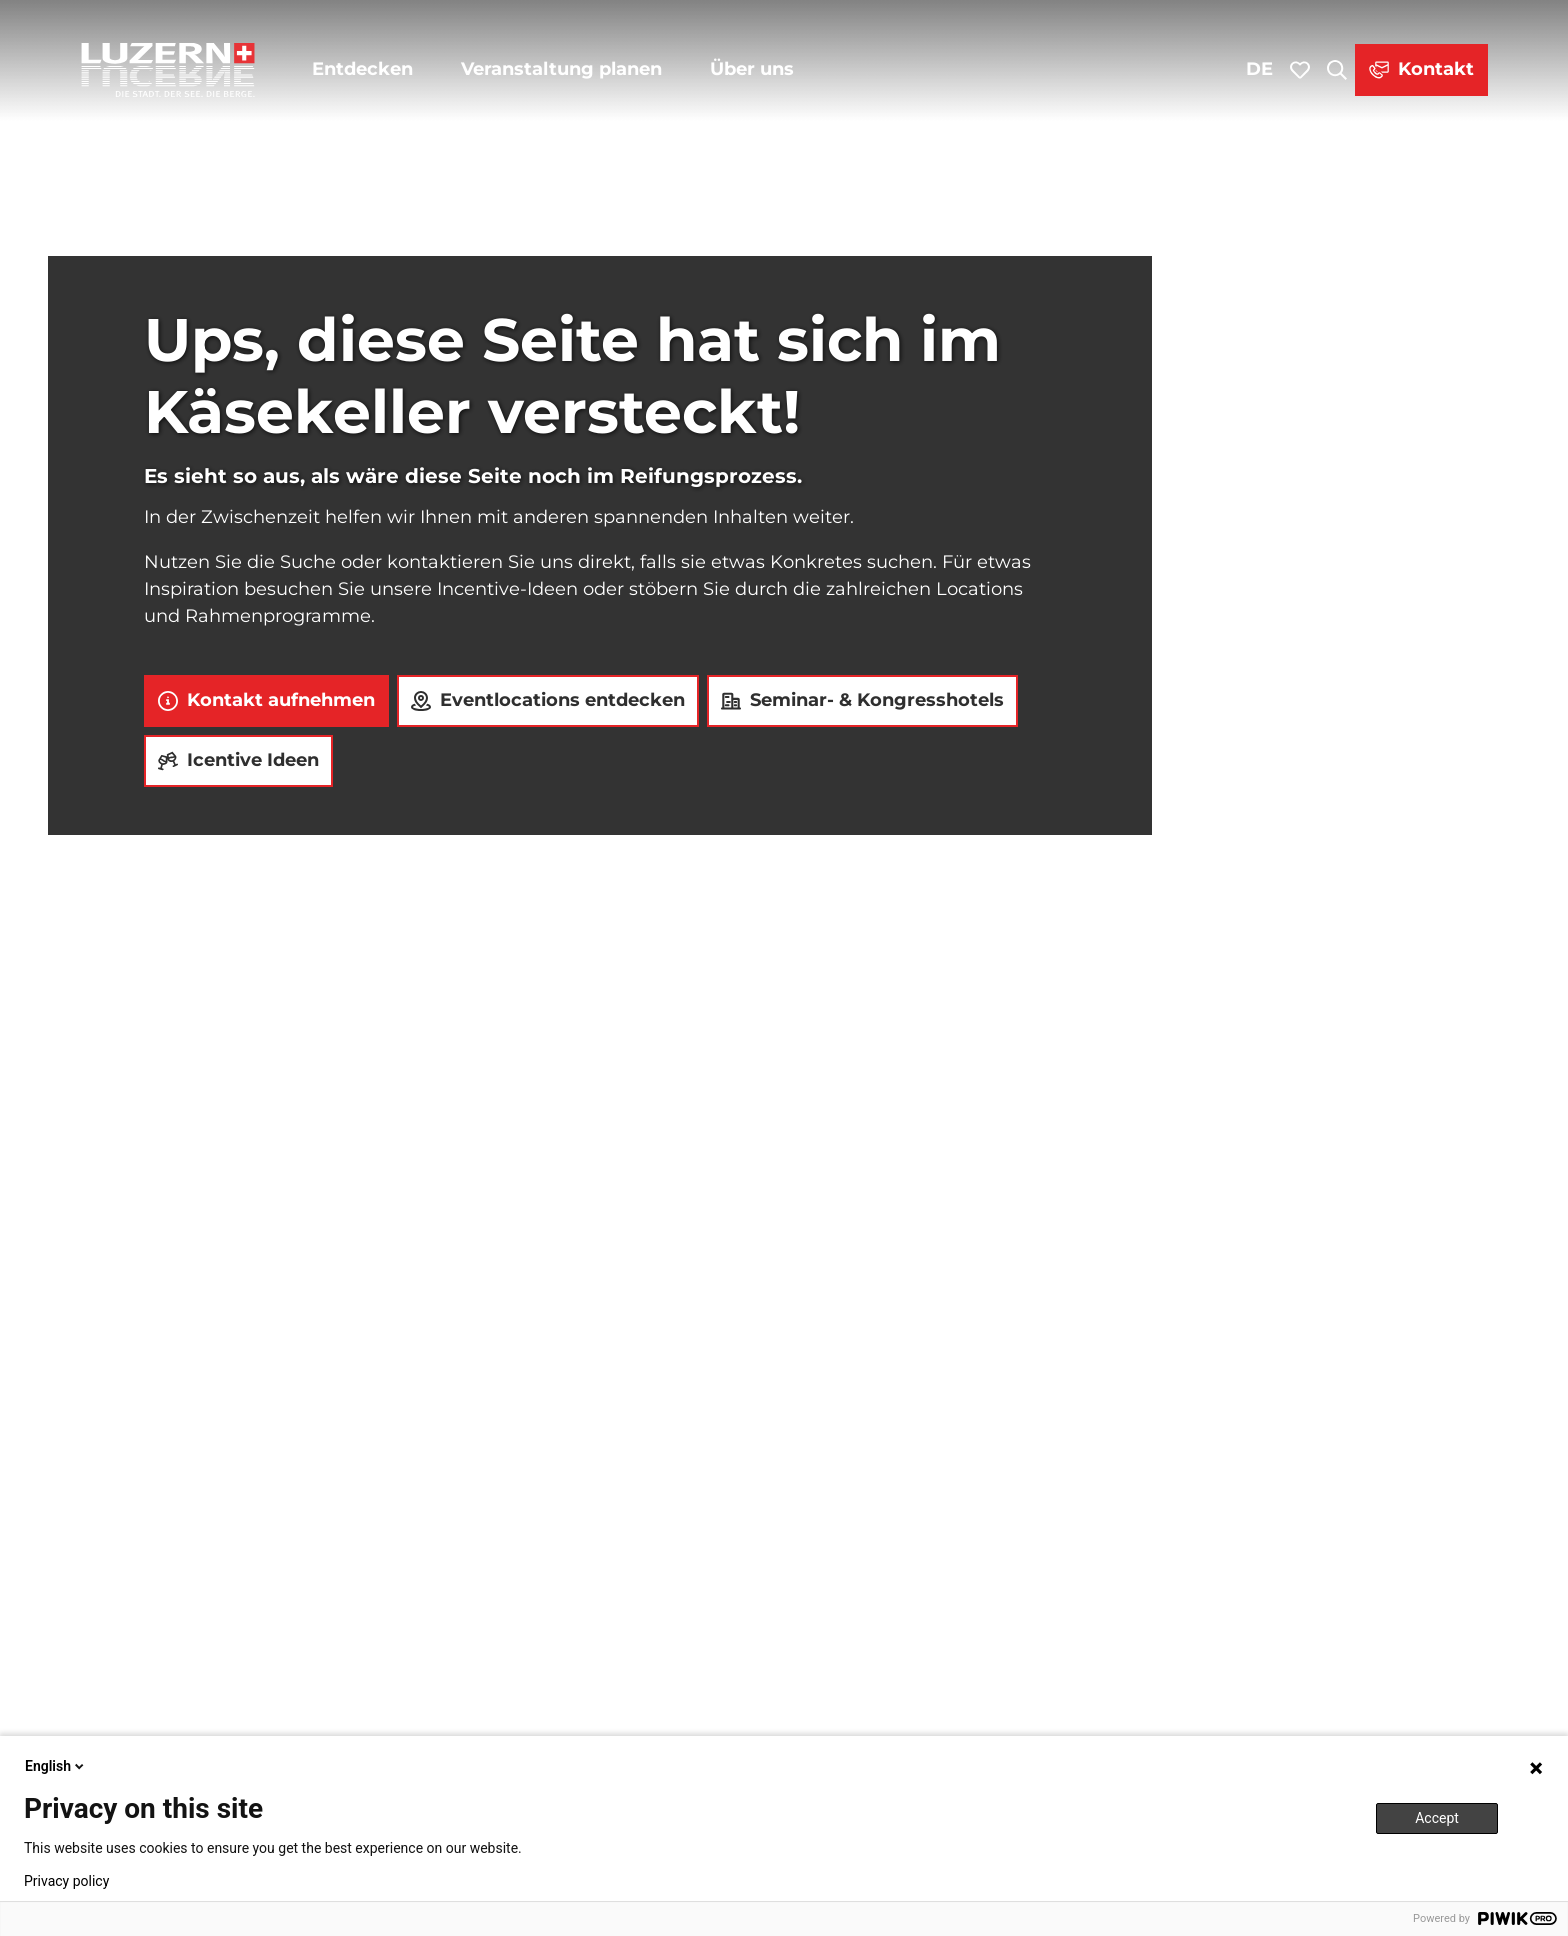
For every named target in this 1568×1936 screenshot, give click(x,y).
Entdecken (362, 69)
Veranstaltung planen (561, 69)
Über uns (752, 69)
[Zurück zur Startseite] (168, 70)
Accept (1437, 1818)
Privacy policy (66, 1881)
